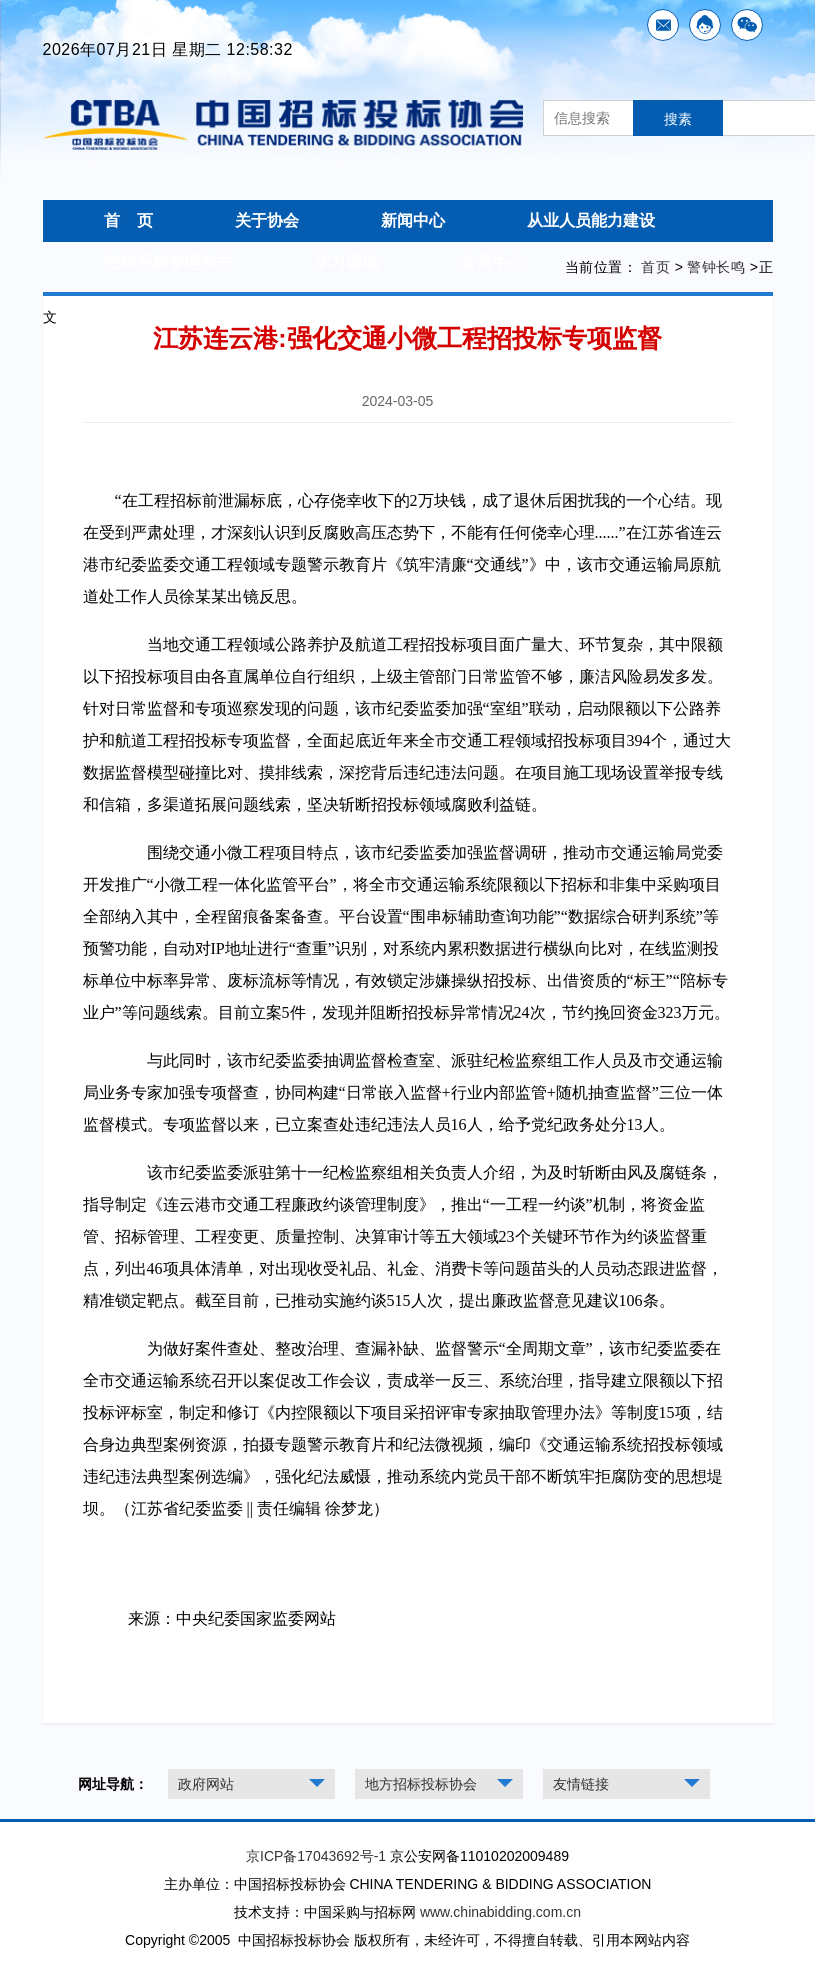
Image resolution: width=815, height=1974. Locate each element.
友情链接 (581, 1784)
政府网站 (206, 1784)
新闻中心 (413, 220)
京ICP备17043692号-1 (316, 1856)
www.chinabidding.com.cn (500, 1912)
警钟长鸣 (716, 267)
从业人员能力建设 (591, 220)
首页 (655, 267)
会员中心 (492, 262)
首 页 (129, 220)
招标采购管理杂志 (168, 262)
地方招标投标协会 (421, 1784)
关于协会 (267, 220)
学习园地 (346, 262)
